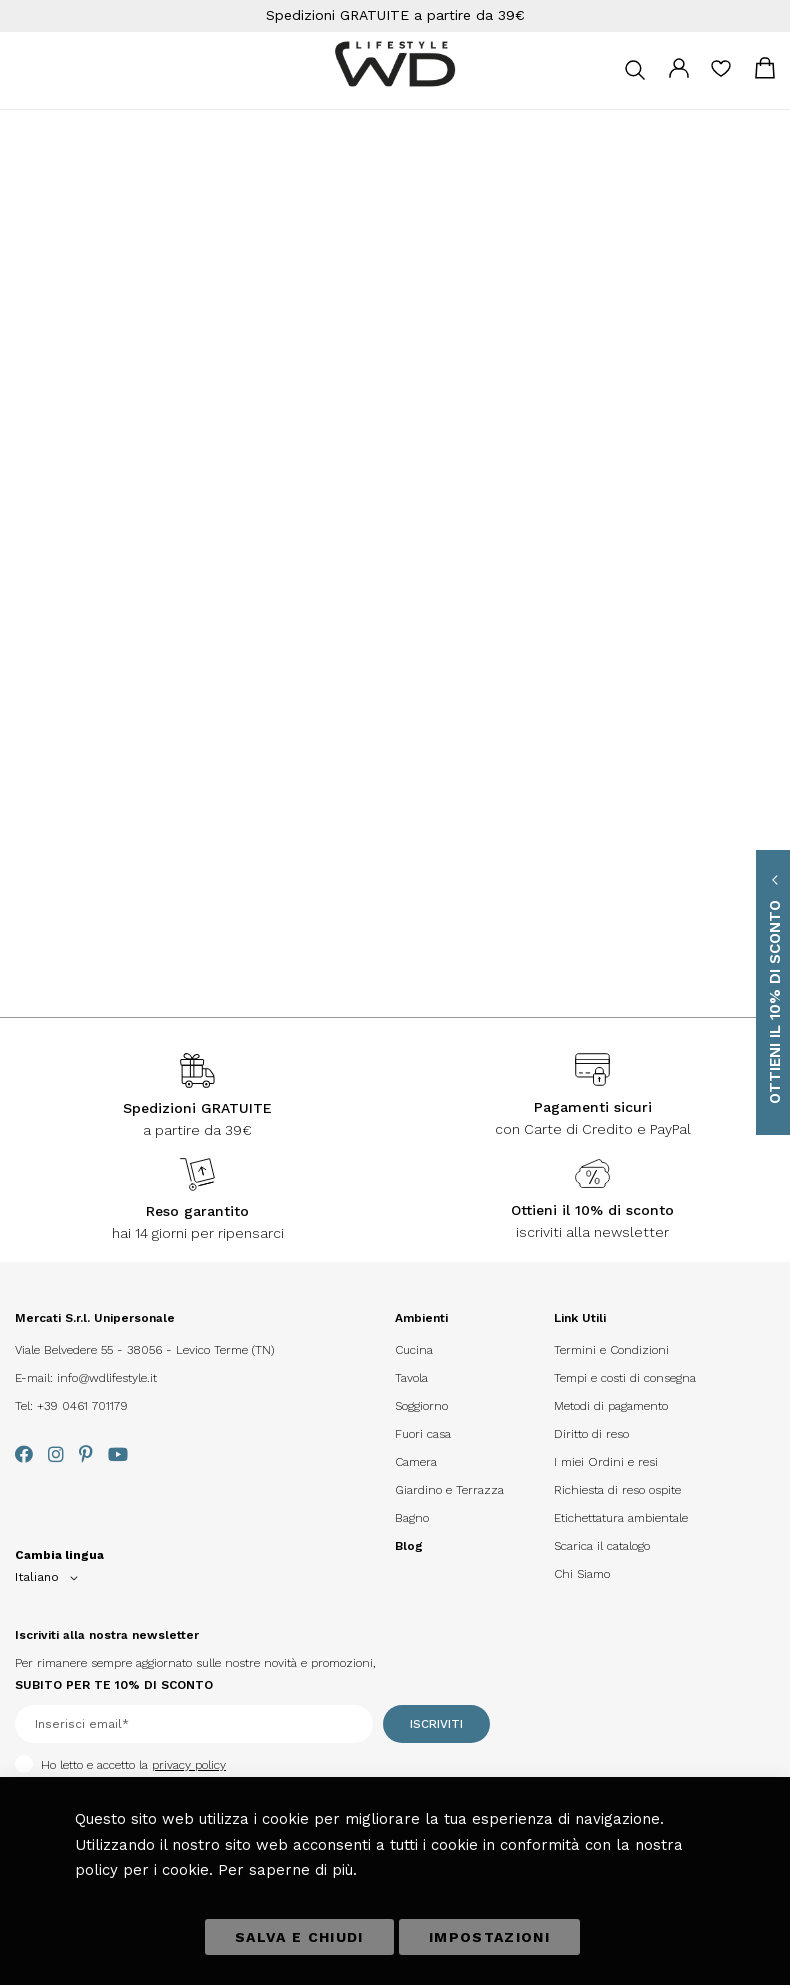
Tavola (411, 1378)
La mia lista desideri (721, 75)
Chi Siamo (582, 1574)
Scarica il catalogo (602, 1546)
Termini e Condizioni (611, 1350)
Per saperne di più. (287, 1870)
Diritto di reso (591, 1434)
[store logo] (395, 64)
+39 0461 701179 (82, 1406)
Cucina (414, 1350)
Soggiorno (421, 1406)
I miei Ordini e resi (606, 1462)
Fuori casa (423, 1434)
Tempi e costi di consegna (625, 1378)
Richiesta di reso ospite (617, 1490)
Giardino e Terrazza (449, 1490)
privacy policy (189, 1765)
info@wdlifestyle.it (107, 1378)
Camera (416, 1462)
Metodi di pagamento (611, 1406)
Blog (409, 1546)
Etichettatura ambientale (621, 1518)
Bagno (412, 1518)
